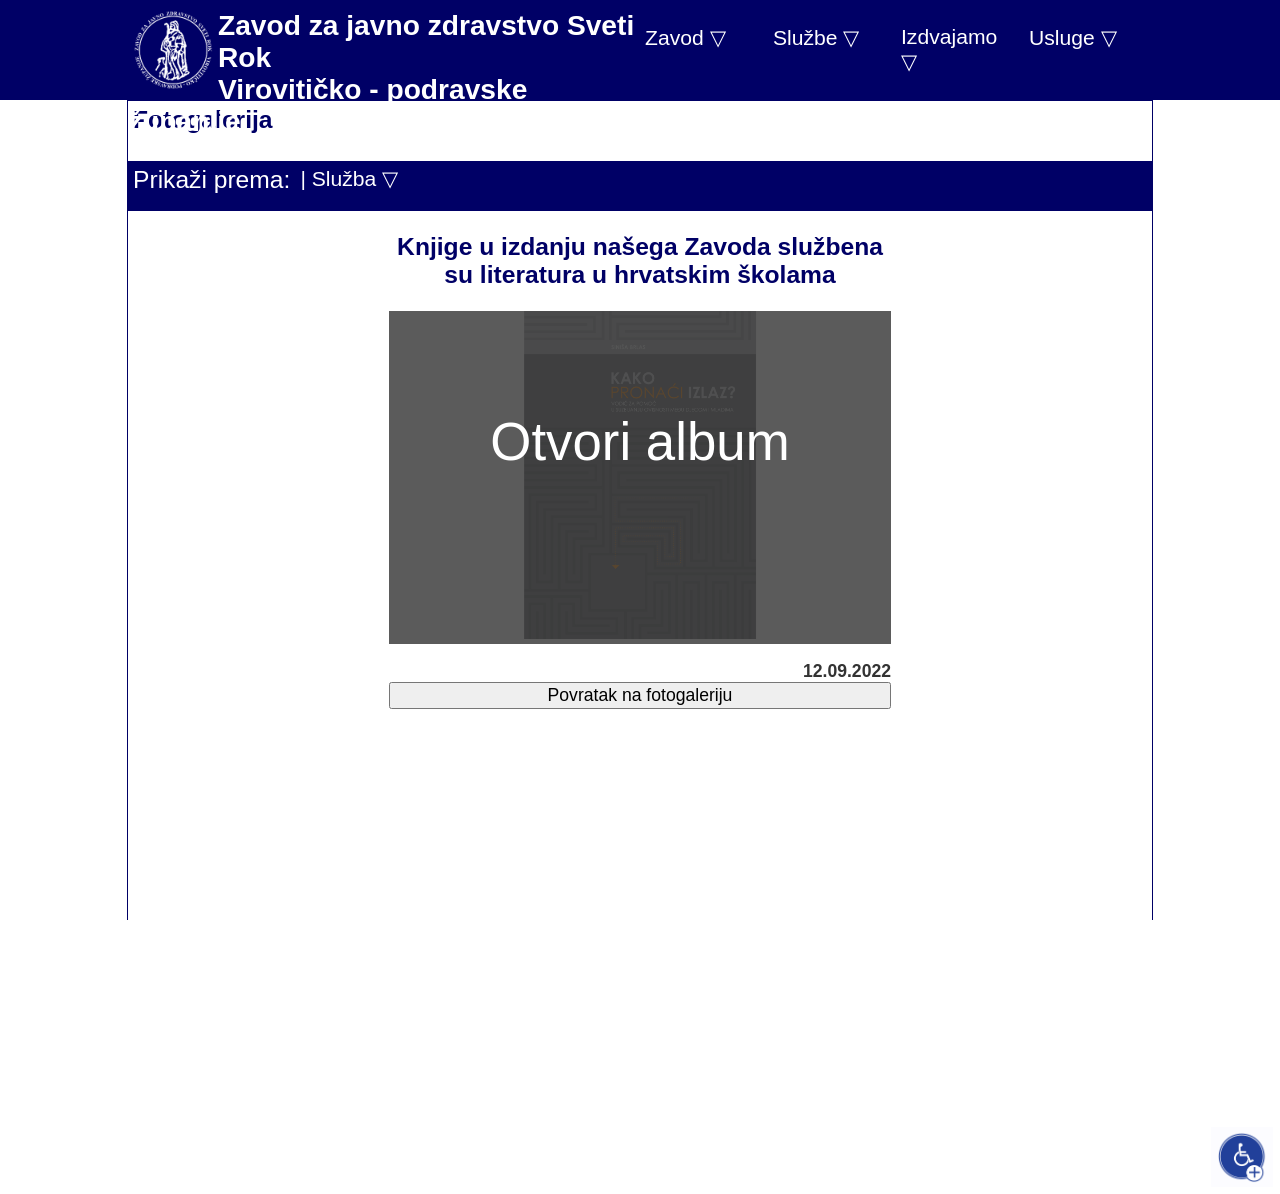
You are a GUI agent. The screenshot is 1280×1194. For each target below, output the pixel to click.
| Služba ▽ (349, 178)
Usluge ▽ (1073, 37)
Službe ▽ (816, 37)
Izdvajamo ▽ (949, 49)
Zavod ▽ (685, 37)
